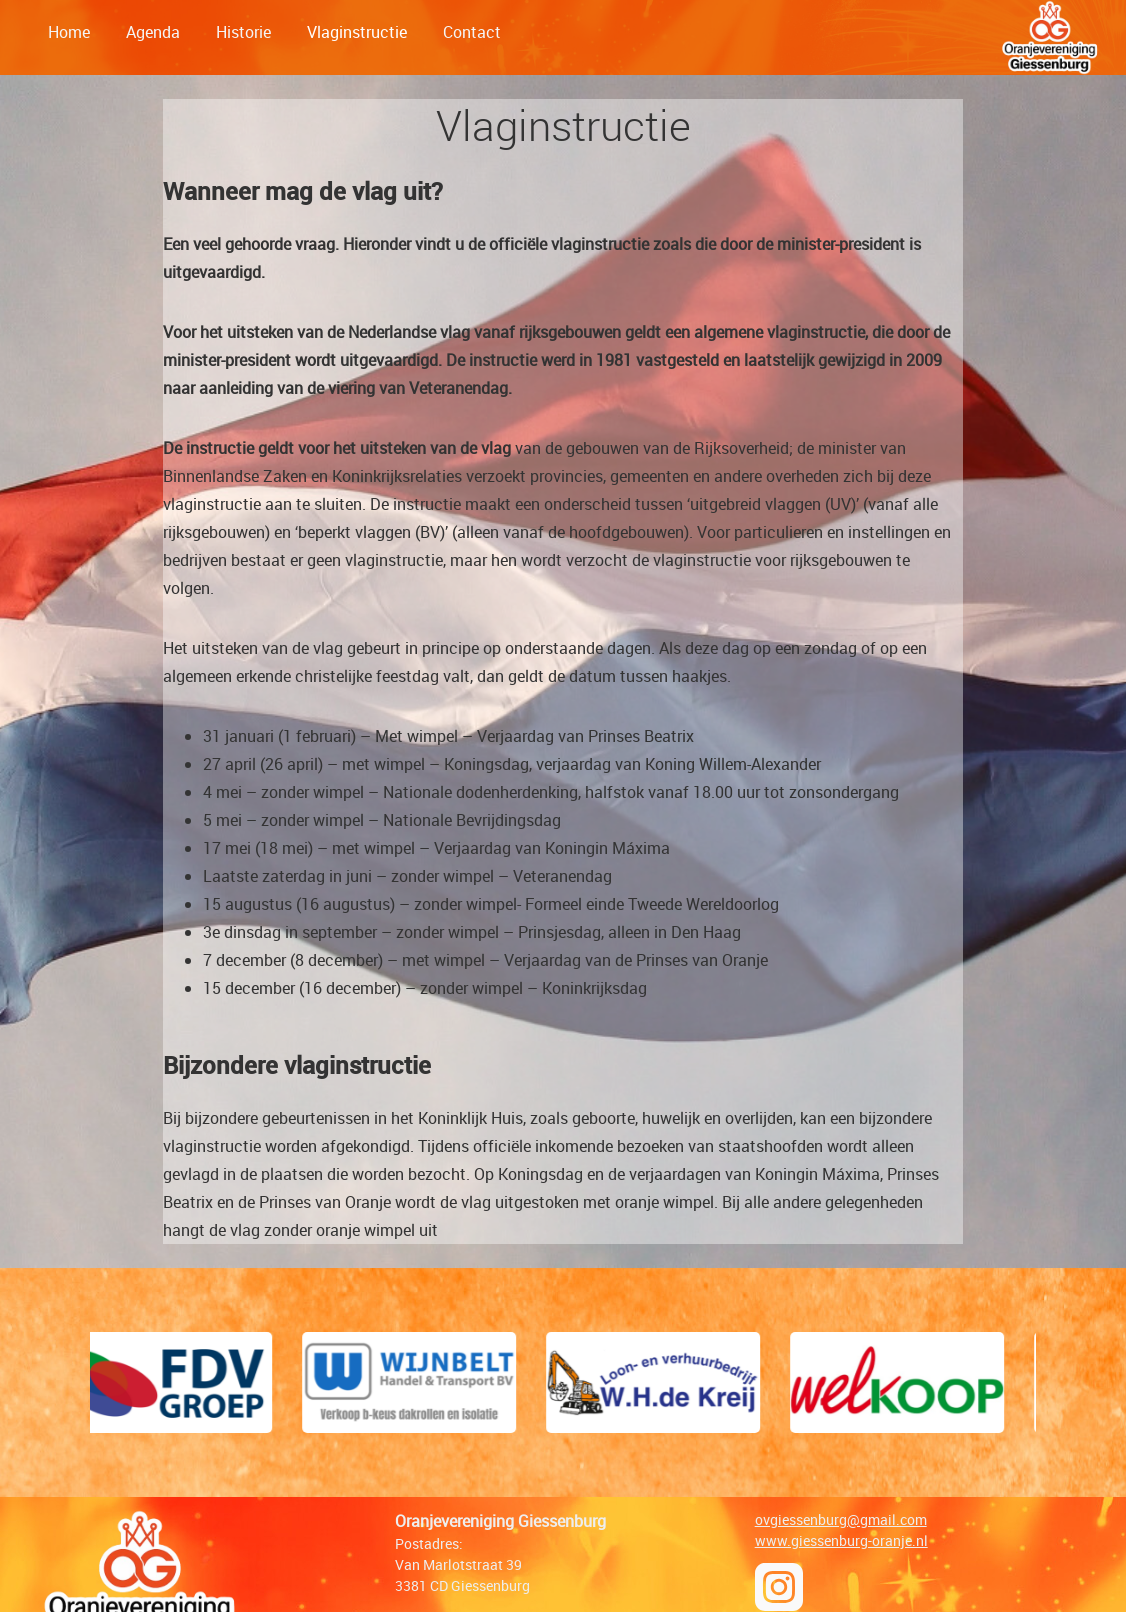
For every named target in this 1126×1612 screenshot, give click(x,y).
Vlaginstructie (357, 32)
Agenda (153, 32)
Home (69, 32)
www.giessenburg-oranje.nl (841, 1540)
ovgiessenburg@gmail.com (841, 1519)
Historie (243, 32)
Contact (472, 32)
